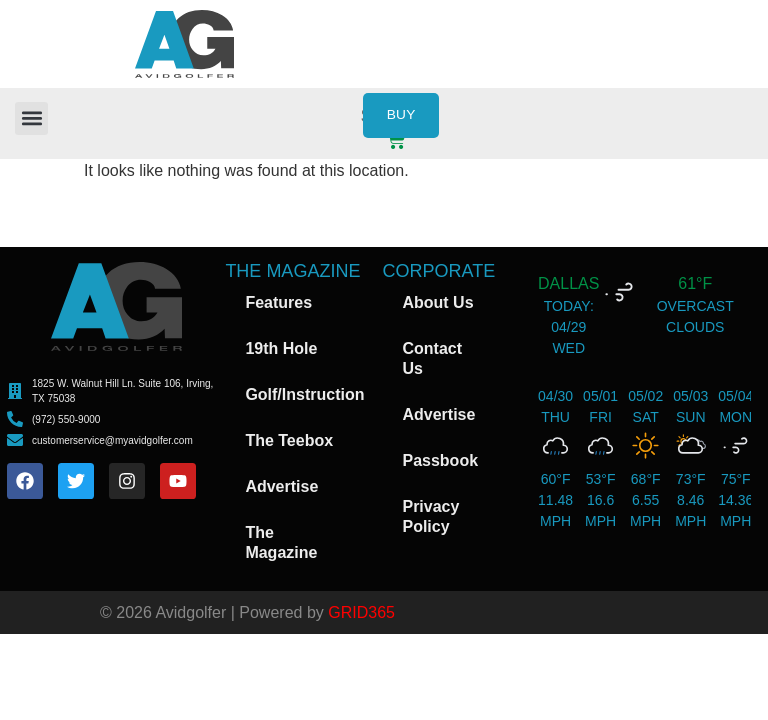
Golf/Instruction (304, 394)
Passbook (440, 460)
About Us (437, 302)
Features (278, 302)
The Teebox (289, 440)
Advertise (281, 486)
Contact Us (432, 358)
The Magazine (281, 542)
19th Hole (281, 348)
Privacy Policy (430, 516)
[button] (31, 118)
